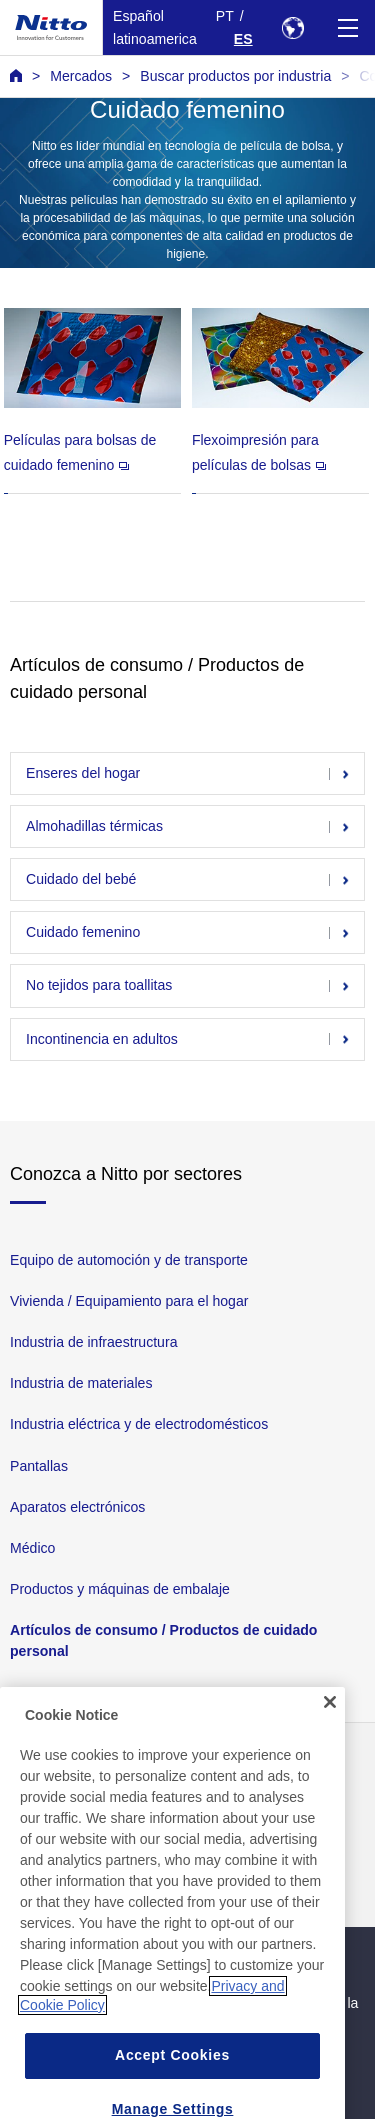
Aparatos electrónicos (77, 1506)
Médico (32, 1548)
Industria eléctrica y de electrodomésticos (139, 1424)
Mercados (81, 76)
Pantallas (39, 1465)
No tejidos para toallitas (99, 986)
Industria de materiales (81, 1383)
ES (243, 39)
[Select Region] (292, 27)
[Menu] (347, 27)
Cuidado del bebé (81, 879)
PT (225, 16)
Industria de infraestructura (93, 1342)
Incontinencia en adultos (102, 1039)
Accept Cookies (172, 2072)
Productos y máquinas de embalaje (120, 1589)
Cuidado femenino (83, 932)
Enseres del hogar (83, 773)
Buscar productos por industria (235, 76)
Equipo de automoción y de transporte (129, 1260)
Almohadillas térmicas (94, 826)
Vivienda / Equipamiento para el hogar (129, 1301)
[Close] (330, 1720)
